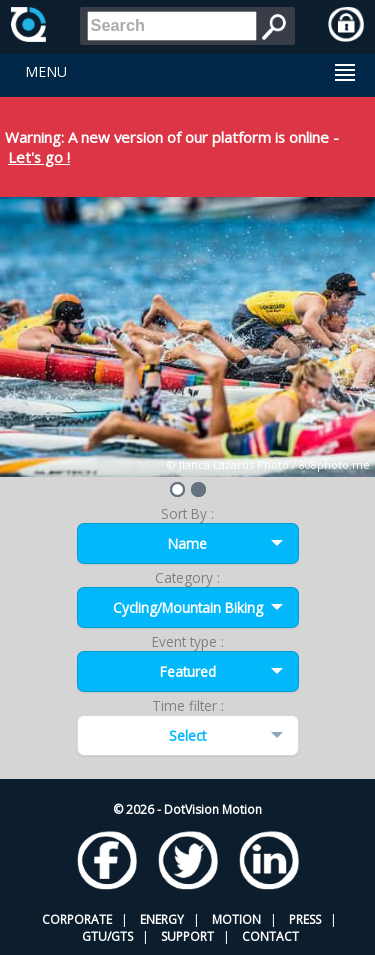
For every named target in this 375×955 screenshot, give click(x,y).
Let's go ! (39, 157)
